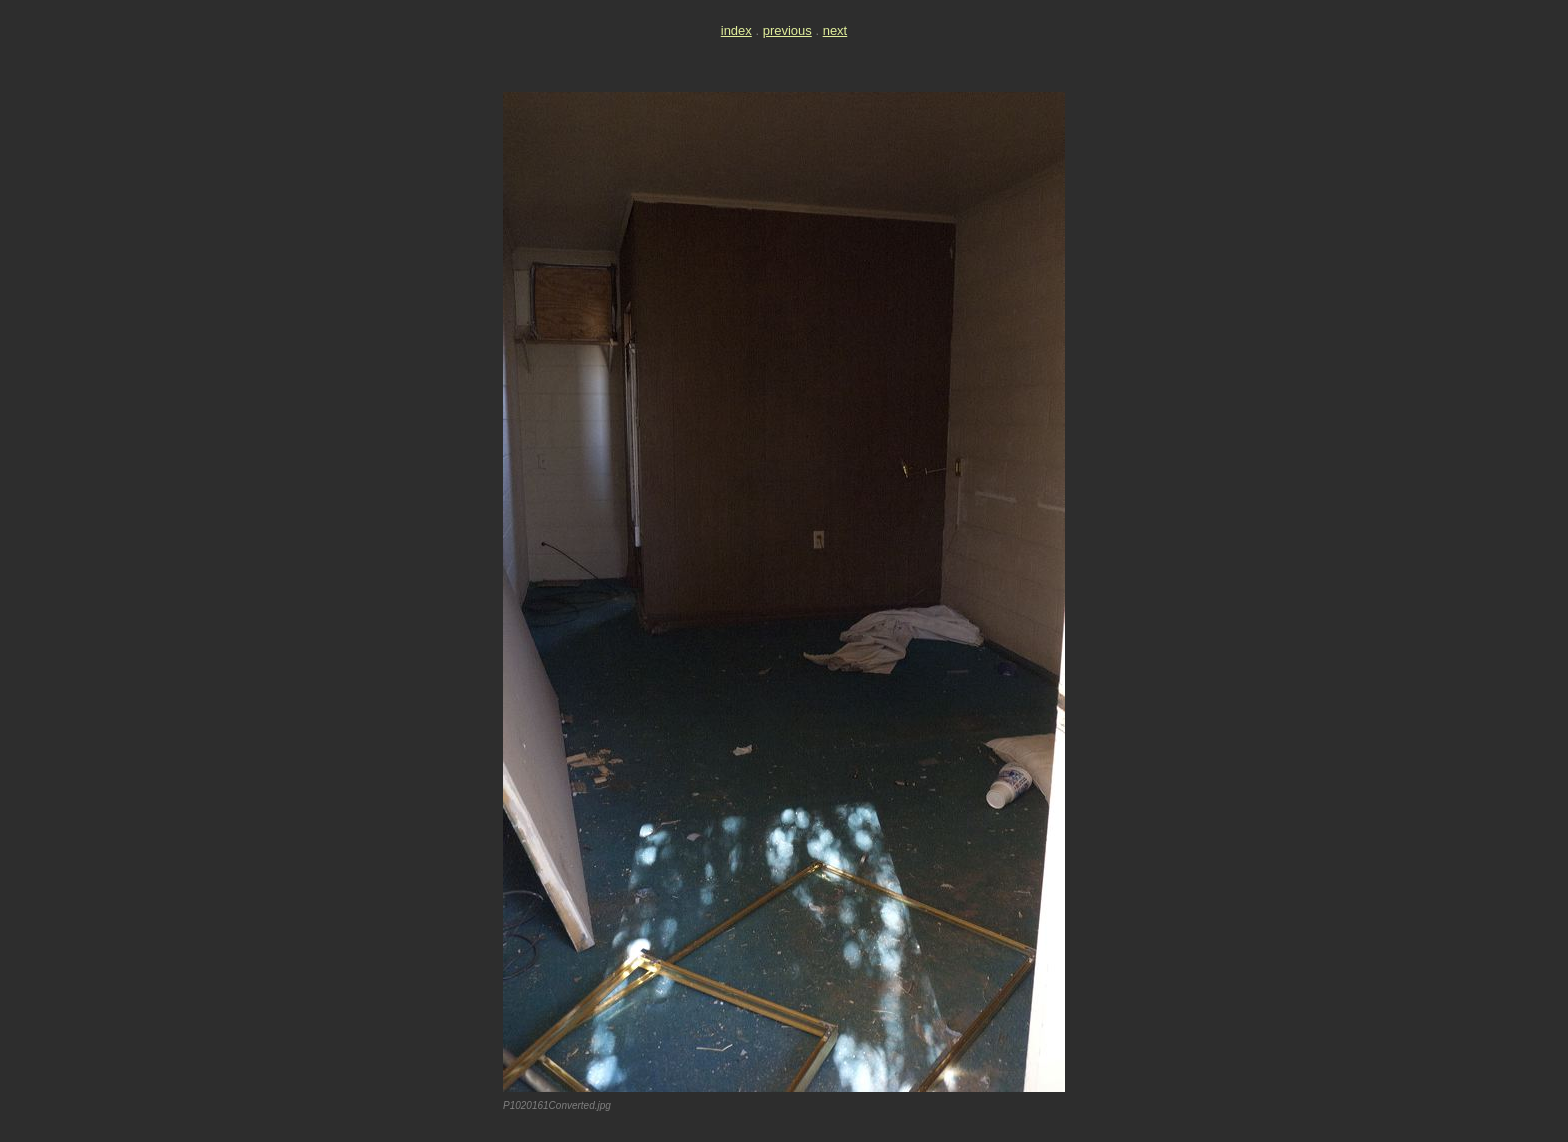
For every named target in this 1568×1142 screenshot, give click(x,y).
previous (787, 30)
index (736, 30)
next (835, 30)
